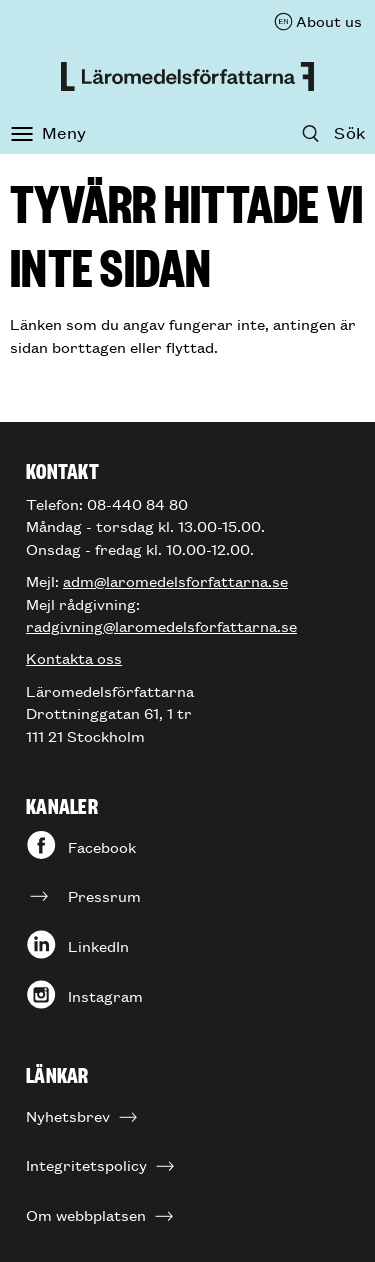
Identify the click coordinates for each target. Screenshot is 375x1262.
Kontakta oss (74, 657)
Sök (349, 132)
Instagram (105, 995)
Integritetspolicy (86, 1164)
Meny (64, 132)
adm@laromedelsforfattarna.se (175, 580)
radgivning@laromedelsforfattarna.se (161, 625)
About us (329, 20)
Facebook (102, 846)
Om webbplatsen (86, 1214)
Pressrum (104, 895)
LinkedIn (98, 945)
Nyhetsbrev (68, 1115)
